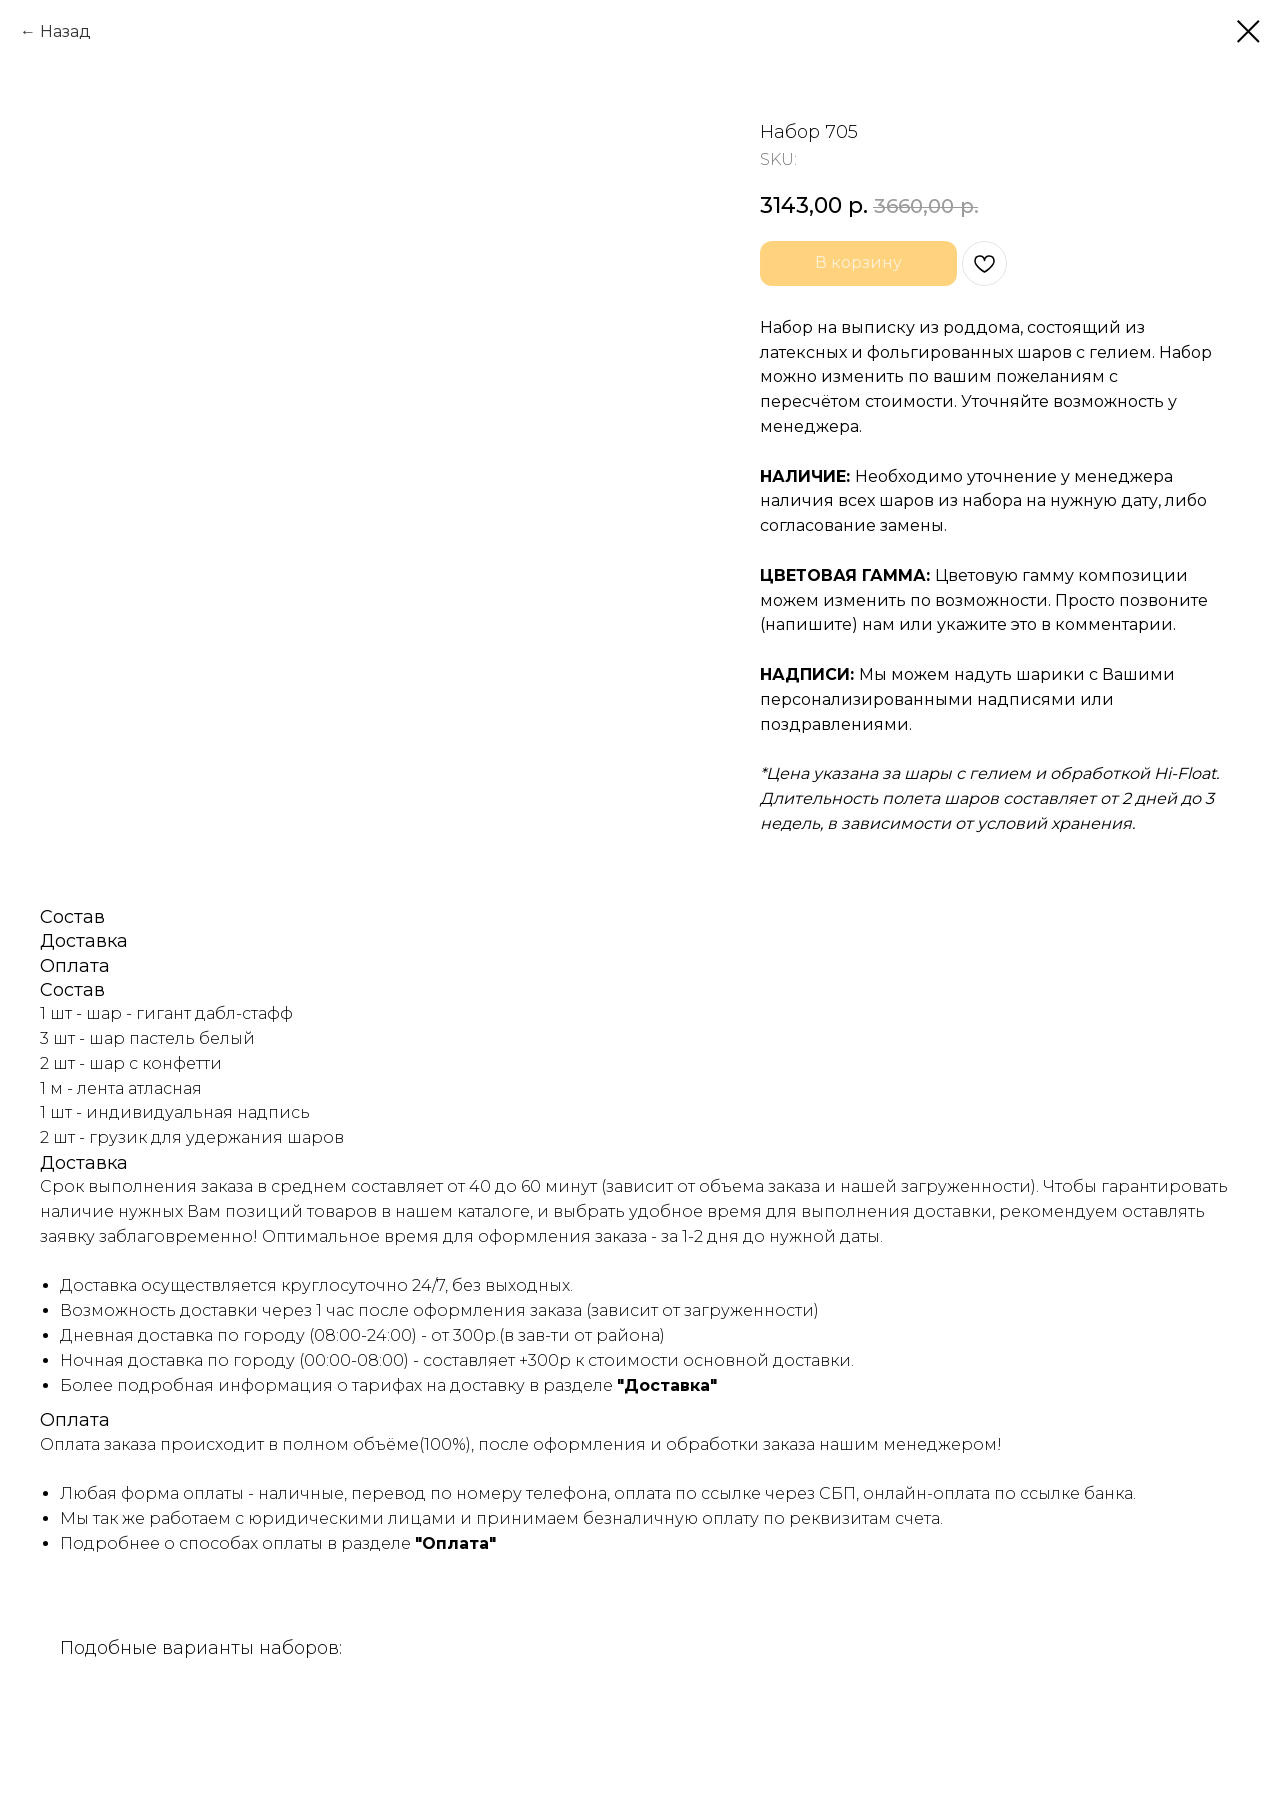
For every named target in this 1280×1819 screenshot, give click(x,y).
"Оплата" (455, 1543)
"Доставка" (667, 1385)
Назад (65, 31)
